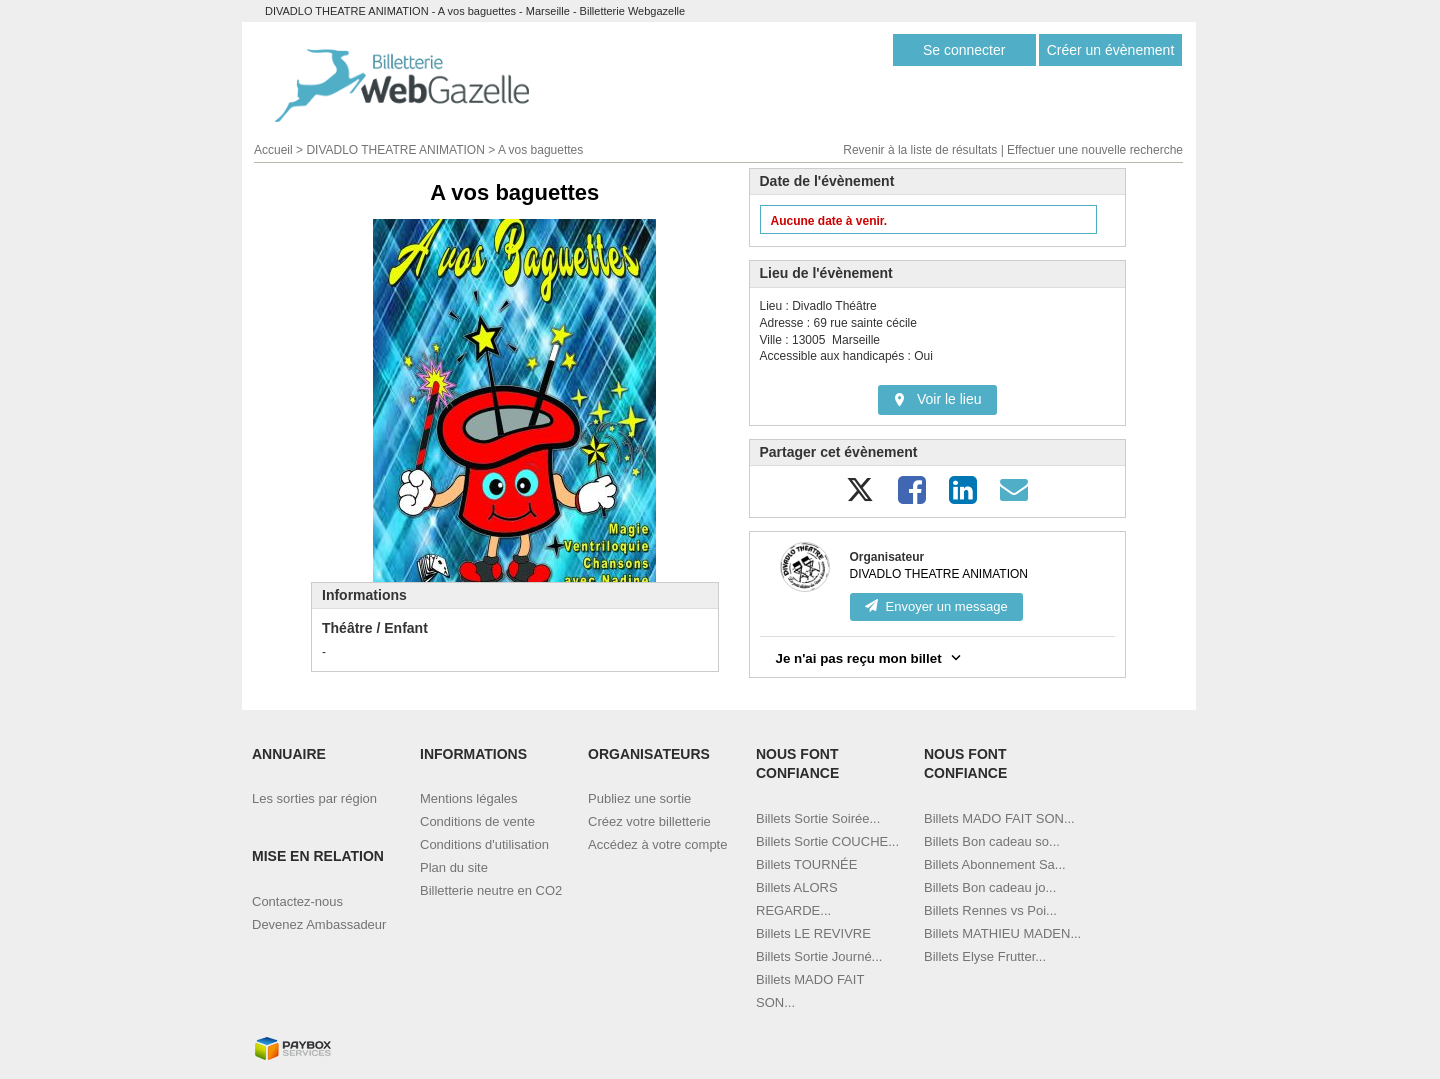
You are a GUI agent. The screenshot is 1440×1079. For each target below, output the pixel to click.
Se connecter (964, 50)
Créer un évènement (1111, 50)
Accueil (273, 150)
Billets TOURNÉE (806, 864)
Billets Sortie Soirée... (818, 818)
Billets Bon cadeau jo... (990, 887)
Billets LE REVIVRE (813, 933)
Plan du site (454, 867)
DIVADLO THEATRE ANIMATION (395, 150)
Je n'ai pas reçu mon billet (870, 657)
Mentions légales (469, 798)
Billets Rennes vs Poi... (990, 910)
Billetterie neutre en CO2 (491, 890)
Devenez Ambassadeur (319, 924)
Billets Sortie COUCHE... (827, 841)
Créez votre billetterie (649, 821)
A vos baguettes (540, 150)
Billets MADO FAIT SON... (999, 818)
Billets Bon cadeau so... (992, 841)
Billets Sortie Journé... (819, 956)
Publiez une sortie (639, 798)
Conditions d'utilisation (484, 844)
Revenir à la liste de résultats (920, 150)
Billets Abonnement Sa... (995, 864)
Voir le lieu (937, 399)
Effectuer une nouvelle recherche (1095, 150)
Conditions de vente (477, 821)
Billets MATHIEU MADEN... (1002, 933)
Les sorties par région (314, 798)
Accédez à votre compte (657, 844)
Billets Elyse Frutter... (985, 956)
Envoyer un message (936, 606)
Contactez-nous (297, 901)
